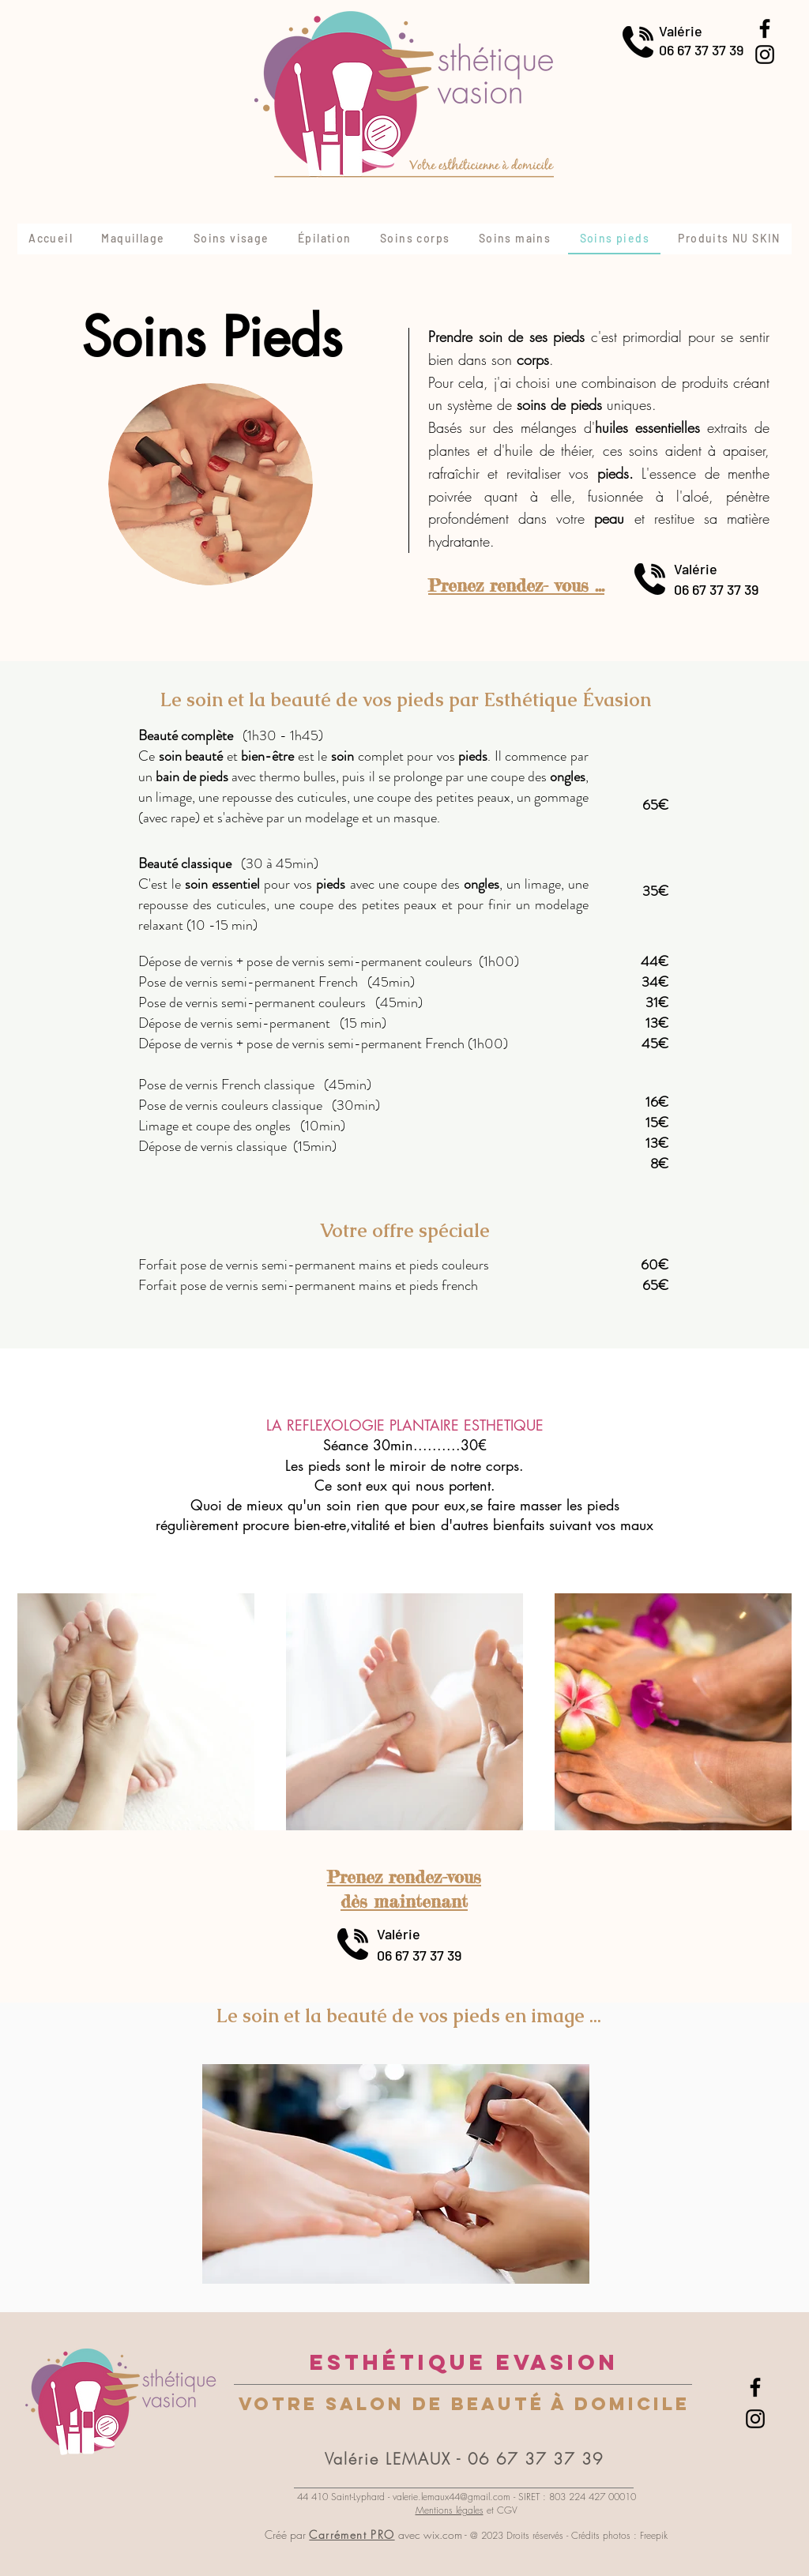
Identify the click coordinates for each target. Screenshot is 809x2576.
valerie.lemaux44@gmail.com (451, 2496)
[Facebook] (764, 28)
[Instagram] (764, 54)
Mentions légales (450, 2510)
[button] (395, 2174)
